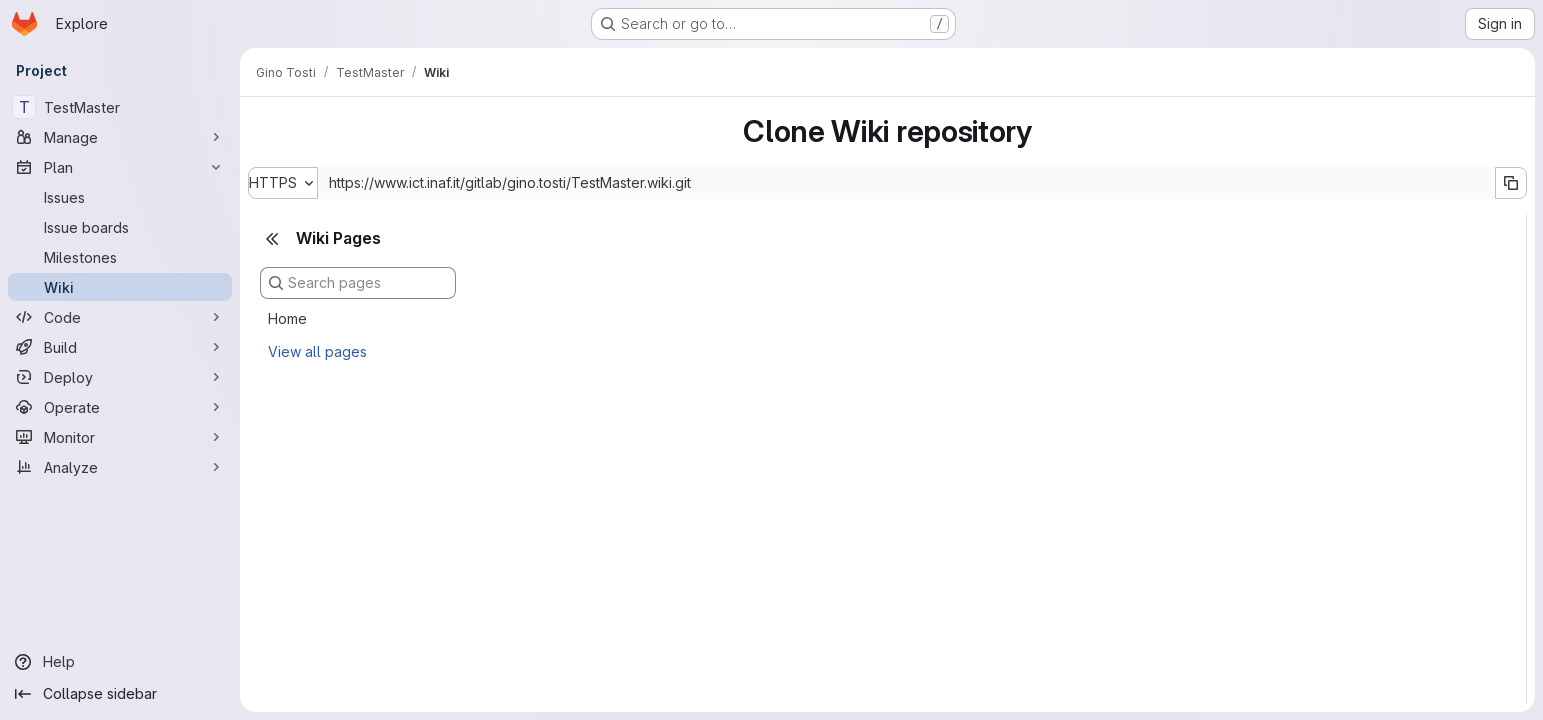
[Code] (120, 317)
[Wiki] (120, 287)
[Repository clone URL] (906, 183)
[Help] (120, 662)
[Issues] (120, 197)
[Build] (120, 347)
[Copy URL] (1511, 183)
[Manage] (120, 137)
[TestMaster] (120, 107)
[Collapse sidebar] (120, 694)
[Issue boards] (120, 227)
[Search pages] (358, 283)
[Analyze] (120, 467)
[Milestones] (120, 257)
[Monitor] (120, 437)
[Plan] (120, 167)
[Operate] (120, 407)
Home (287, 318)
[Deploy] (120, 377)
